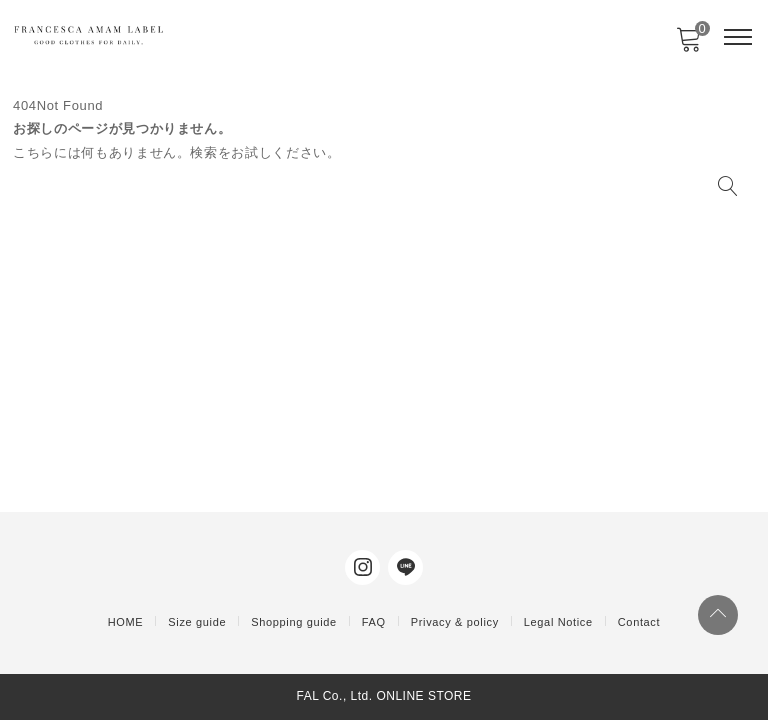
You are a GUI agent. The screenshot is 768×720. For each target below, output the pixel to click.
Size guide (197, 622)
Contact (639, 622)
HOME (126, 622)
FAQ (374, 622)
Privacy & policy (455, 622)
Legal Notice (558, 622)
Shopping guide (294, 622)
